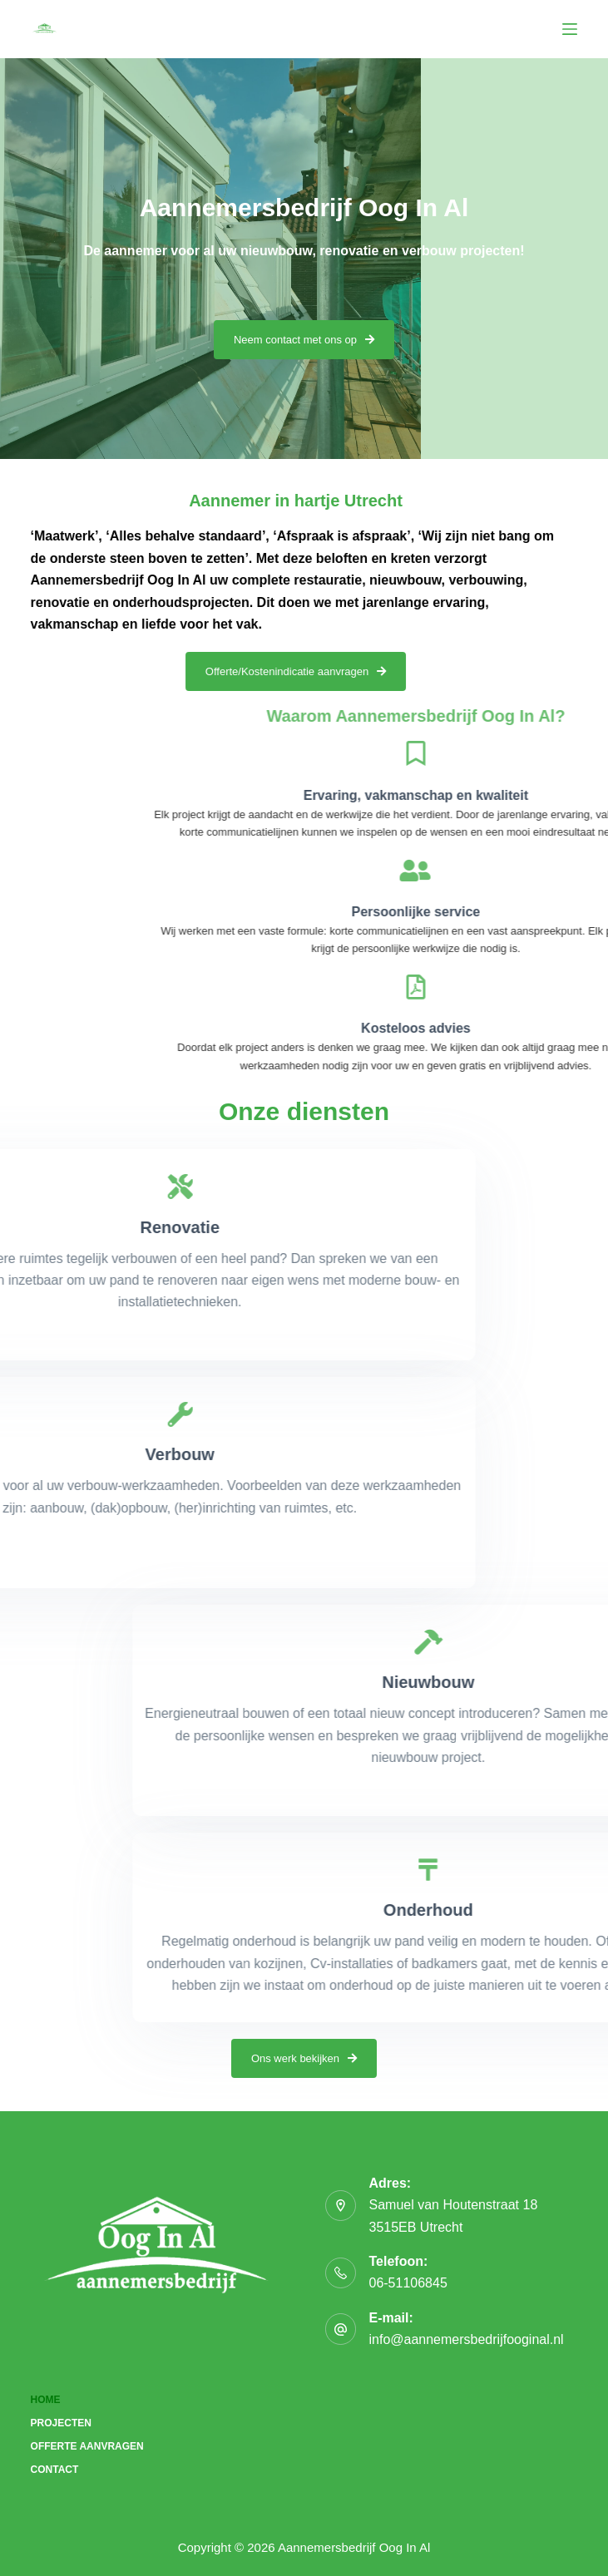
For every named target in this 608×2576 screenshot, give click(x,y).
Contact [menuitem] (55, 2469)
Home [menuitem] (46, 2400)
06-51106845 (407, 2283)
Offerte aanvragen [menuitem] (87, 2446)
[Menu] (569, 29)
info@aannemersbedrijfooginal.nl (465, 2339)
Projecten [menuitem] (61, 2423)
